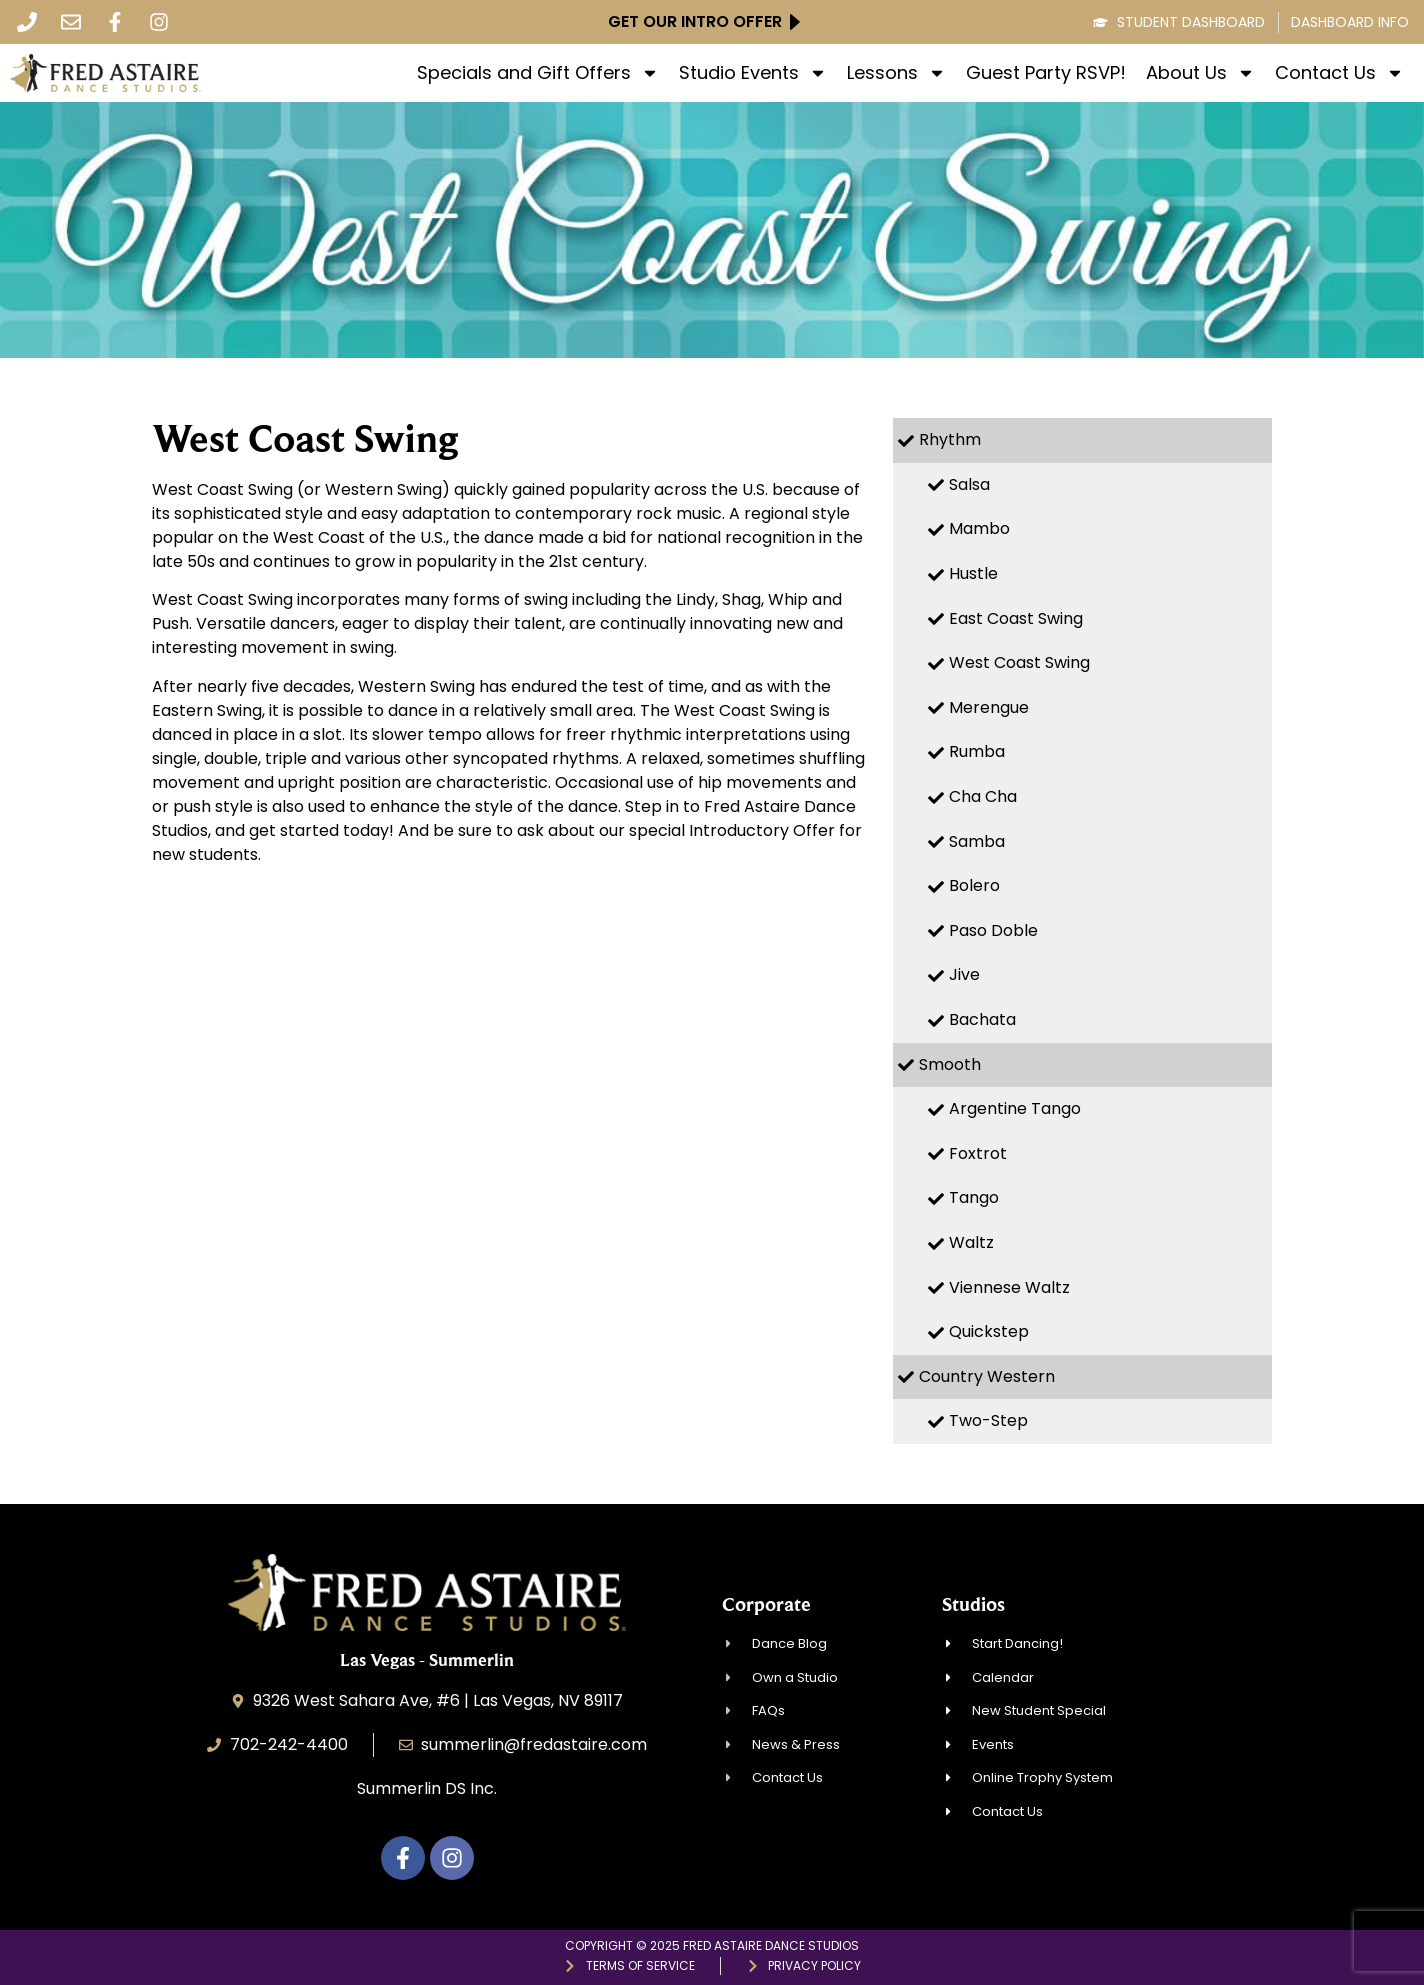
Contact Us (1339, 73)
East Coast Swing (1016, 618)
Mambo (979, 528)
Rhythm (950, 439)
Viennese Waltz (1009, 1287)
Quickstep (989, 1331)
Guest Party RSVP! (1046, 73)
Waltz (971, 1242)
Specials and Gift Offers (538, 73)
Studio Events (753, 73)
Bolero (974, 885)
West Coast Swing (1019, 662)
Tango (974, 1197)
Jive (964, 974)
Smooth (950, 1064)
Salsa (969, 484)
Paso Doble (993, 930)
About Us (1200, 73)
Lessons (896, 73)
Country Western (987, 1376)
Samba (977, 841)
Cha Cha (983, 796)
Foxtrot (978, 1153)
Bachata (982, 1019)
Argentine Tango (1015, 1108)
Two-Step (988, 1420)
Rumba (977, 751)
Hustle (973, 573)
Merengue (989, 707)
